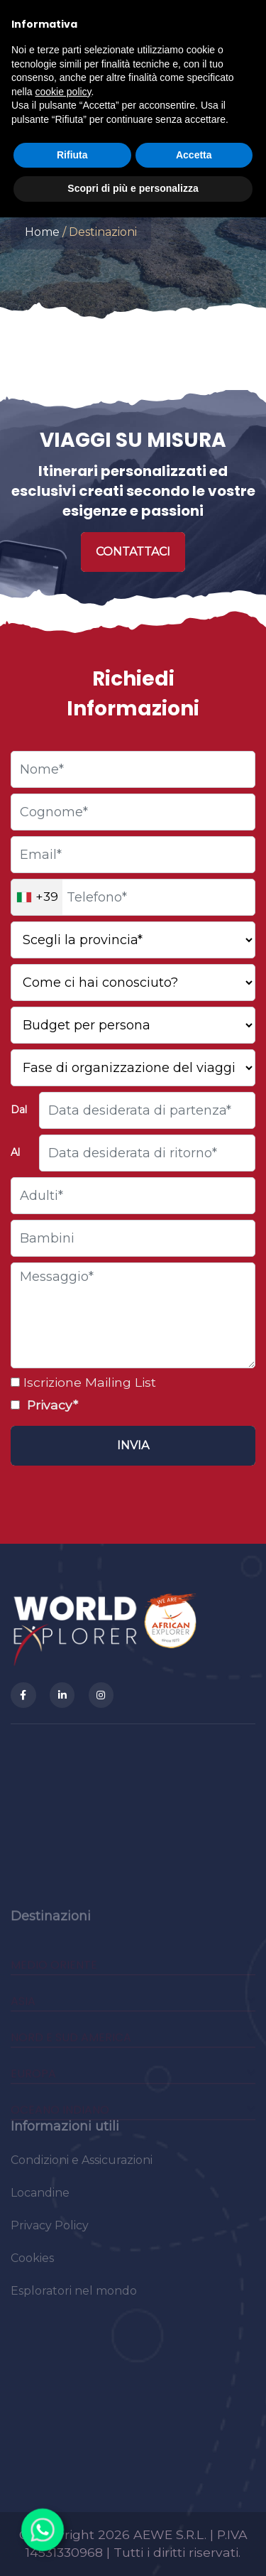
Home (42, 232)
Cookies (32, 2265)
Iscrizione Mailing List (88, 1382)
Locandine (40, 2200)
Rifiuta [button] (72, 155)
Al (15, 1152)
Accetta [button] (194, 155)
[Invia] (133, 1446)
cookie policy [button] (63, 91)
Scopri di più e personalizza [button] (132, 188)
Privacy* (50, 1404)
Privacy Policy (50, 2232)
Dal (19, 1109)
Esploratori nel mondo (74, 2298)
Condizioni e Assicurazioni (82, 2167)
